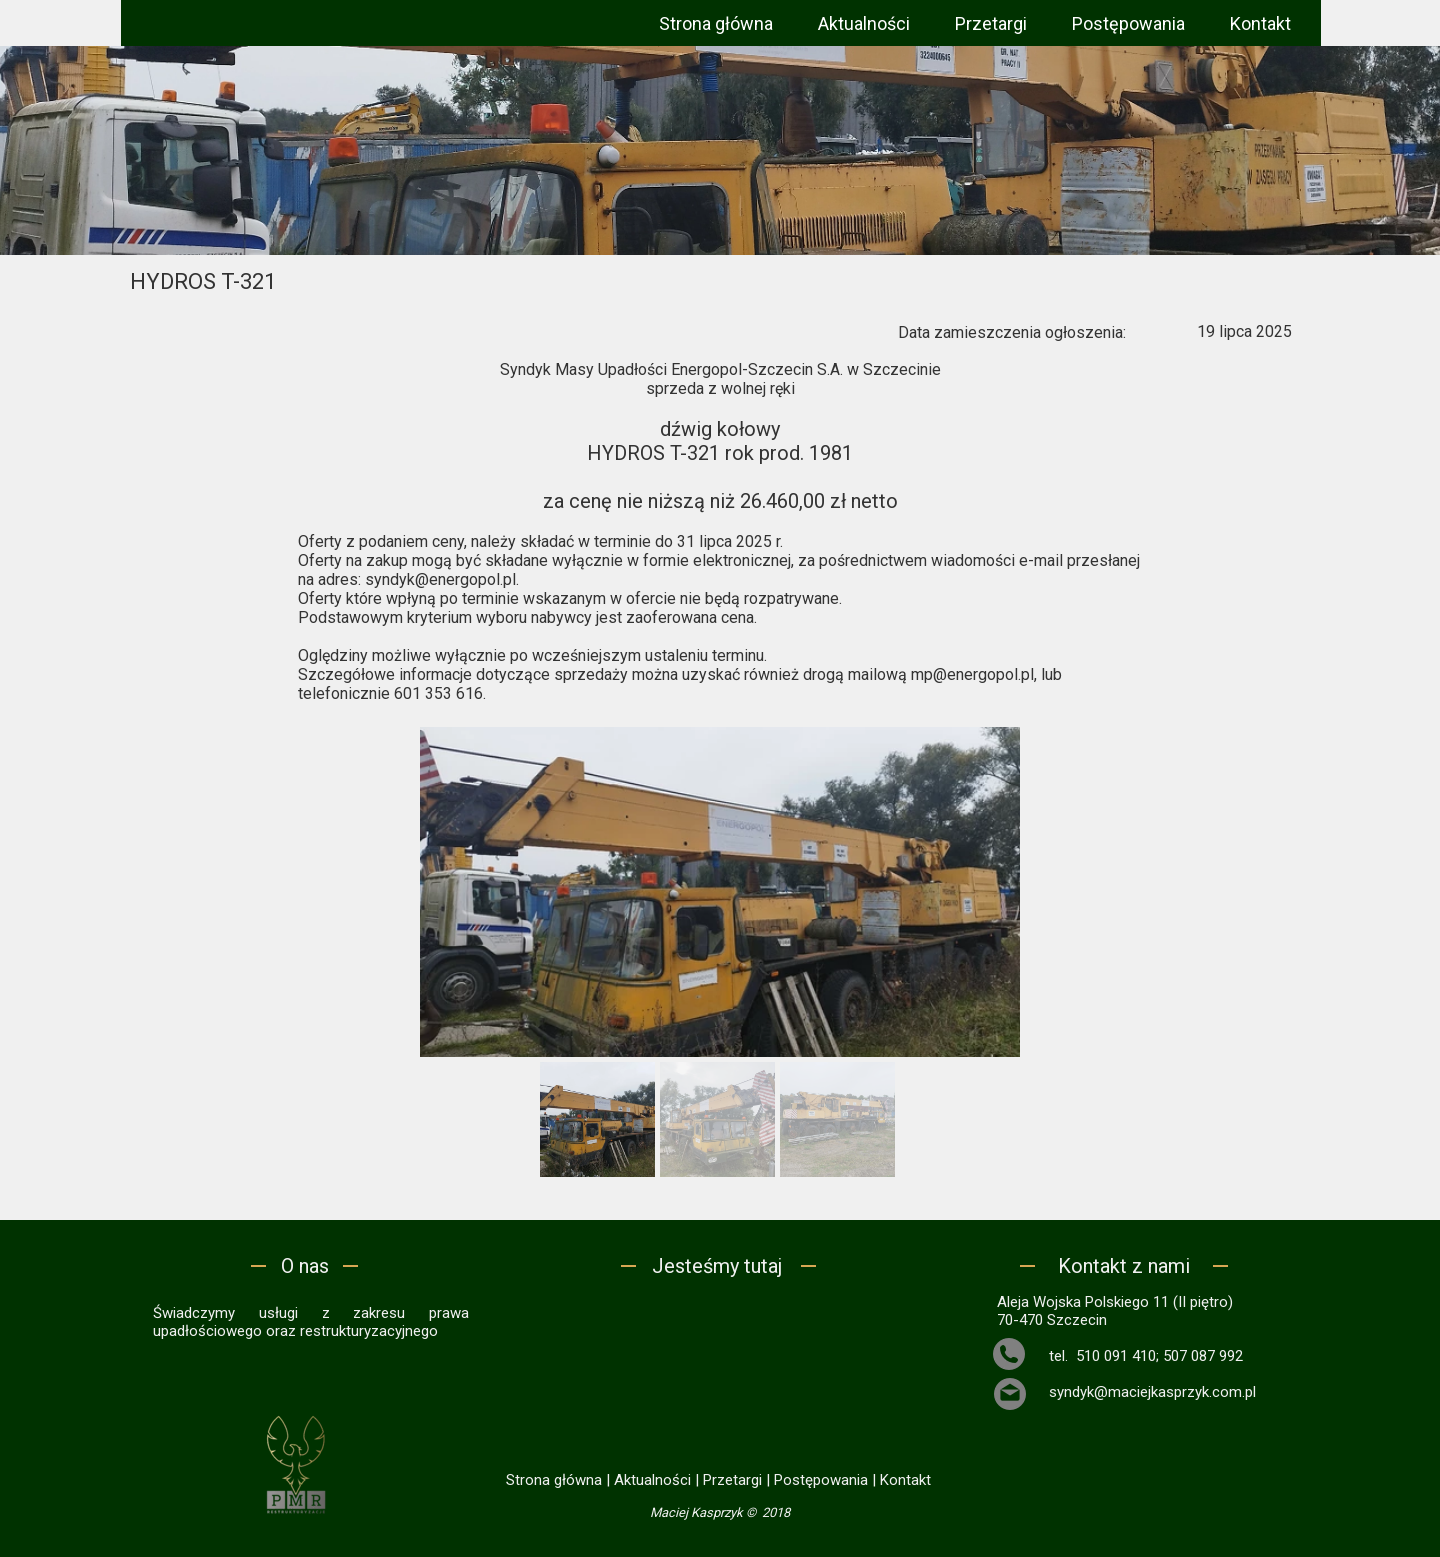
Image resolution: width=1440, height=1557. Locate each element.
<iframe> (719, 1371)
